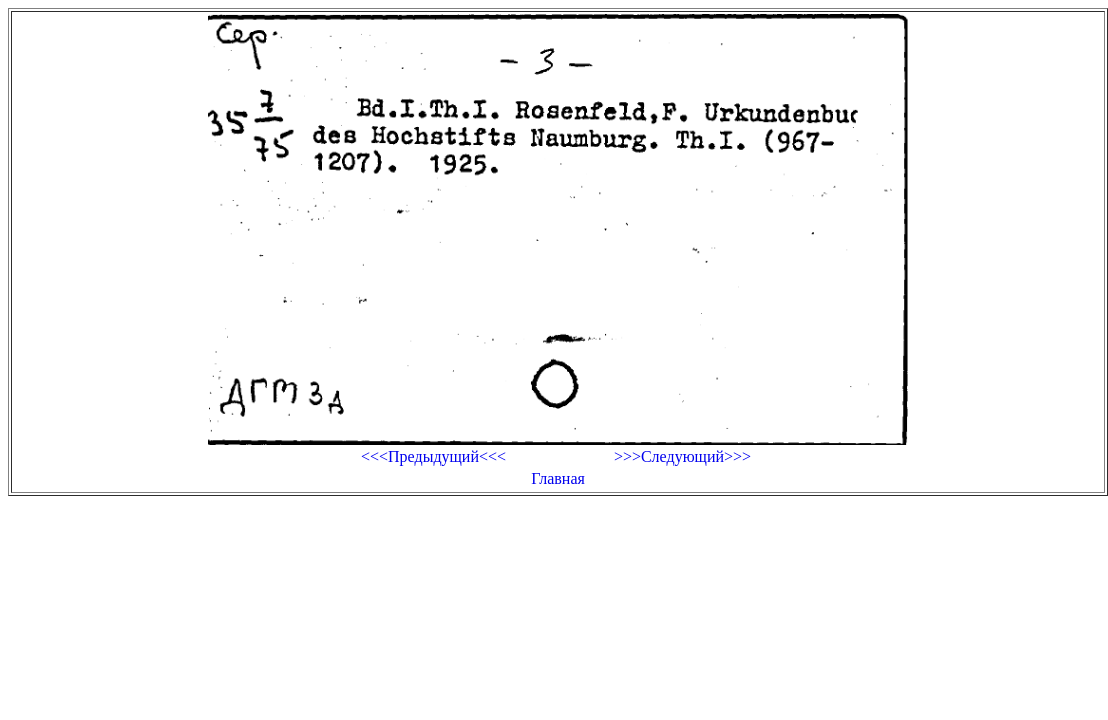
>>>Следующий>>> (682, 456)
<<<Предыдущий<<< (433, 456)
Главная (558, 478)
